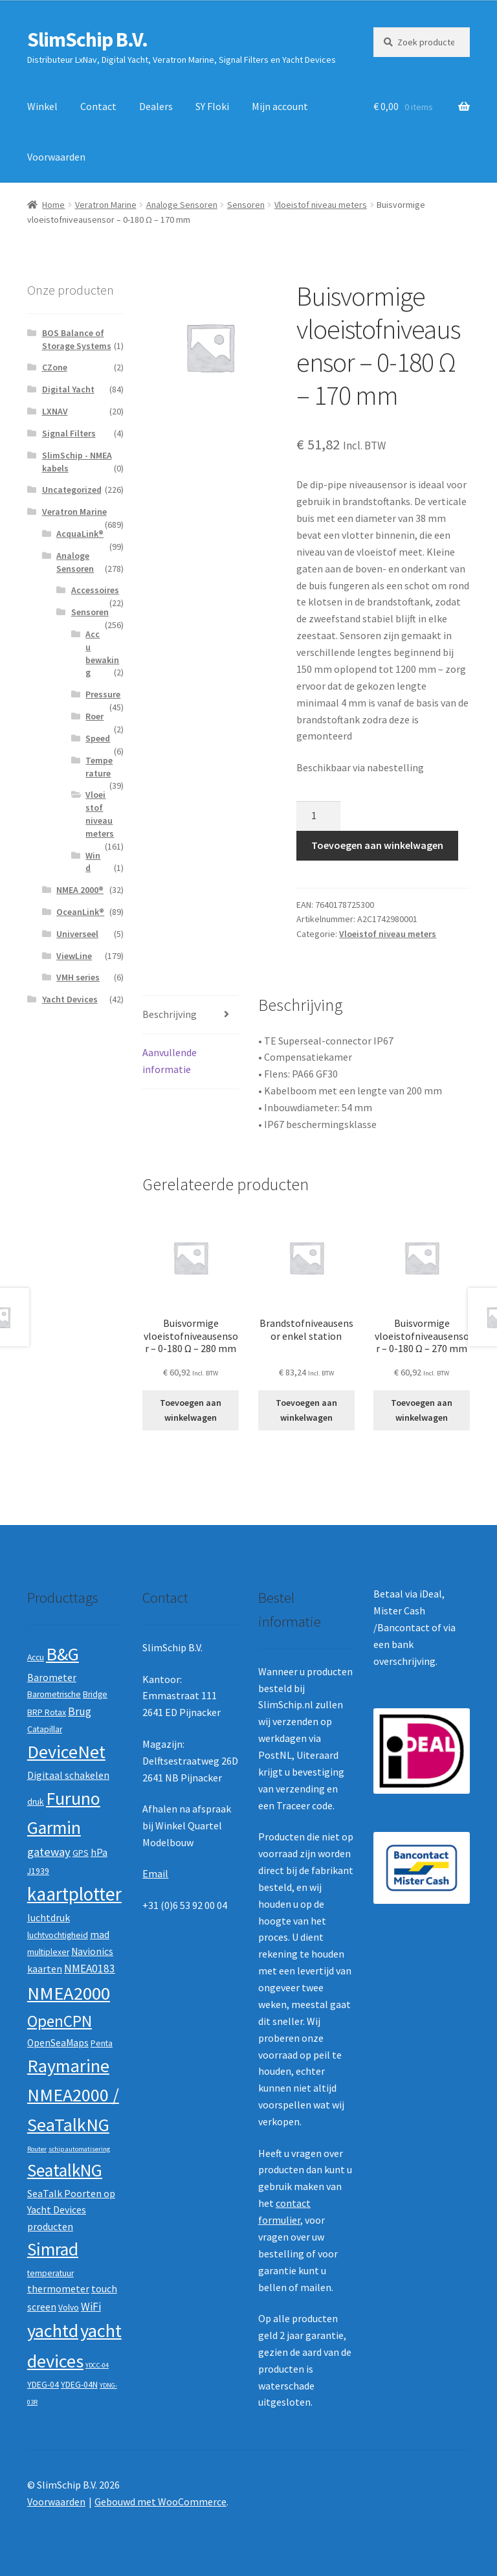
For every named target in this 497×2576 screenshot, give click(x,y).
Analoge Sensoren (181, 204)
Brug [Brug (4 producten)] (79, 1711)
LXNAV (55, 411)
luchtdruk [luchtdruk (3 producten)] (48, 1918)
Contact (98, 106)
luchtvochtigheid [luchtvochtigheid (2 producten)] (57, 1935)
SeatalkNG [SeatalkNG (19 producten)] (64, 2170)
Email (155, 1873)
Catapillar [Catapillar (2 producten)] (44, 1729)
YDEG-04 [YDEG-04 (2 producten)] (43, 2384)
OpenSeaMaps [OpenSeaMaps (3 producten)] (58, 2043)
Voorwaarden (56, 156)
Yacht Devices (70, 999)
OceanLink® (80, 912)
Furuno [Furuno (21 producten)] (73, 1798)
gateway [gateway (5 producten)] (49, 1851)
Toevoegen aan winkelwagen (377, 845)
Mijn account (280, 106)
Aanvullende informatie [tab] (169, 1061)
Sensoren (246, 204)
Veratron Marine (106, 204)
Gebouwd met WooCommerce (160, 2501)
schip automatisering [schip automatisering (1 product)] (79, 2149)
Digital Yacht (68, 389)
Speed (97, 738)
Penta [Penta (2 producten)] (102, 2043)
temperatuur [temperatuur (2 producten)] (50, 2273)
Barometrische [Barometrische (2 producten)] (54, 1694)
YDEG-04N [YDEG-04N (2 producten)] (79, 2384)
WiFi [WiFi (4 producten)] (91, 2306)
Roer (94, 716)
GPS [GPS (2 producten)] (80, 1853)
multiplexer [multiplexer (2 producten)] (48, 1952)
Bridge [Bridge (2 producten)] (95, 1694)
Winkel (42, 106)
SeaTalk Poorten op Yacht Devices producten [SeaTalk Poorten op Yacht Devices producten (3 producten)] (71, 2210)
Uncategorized (72, 489)
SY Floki (212, 106)
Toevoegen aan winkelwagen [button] (190, 1410)
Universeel (77, 934)
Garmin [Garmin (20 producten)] (54, 1827)
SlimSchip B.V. (87, 39)
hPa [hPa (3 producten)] (99, 1852)
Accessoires (95, 590)
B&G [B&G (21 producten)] (62, 1654)
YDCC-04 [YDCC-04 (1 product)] (97, 2365)
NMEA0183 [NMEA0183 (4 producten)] (89, 1968)
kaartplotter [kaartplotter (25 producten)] (74, 1894)
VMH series (78, 977)
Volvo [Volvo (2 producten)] (68, 2307)
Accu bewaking (102, 653)
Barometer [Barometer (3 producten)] (51, 1677)
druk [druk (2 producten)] (35, 1801)
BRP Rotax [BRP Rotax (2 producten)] (46, 1712)
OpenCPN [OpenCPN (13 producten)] (59, 2021)
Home (53, 204)
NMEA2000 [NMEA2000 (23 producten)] (68, 1993)
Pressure (102, 694)
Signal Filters (69, 433)
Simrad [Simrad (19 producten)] (52, 2249)
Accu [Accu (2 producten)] (35, 1657)
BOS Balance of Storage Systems (76, 339)
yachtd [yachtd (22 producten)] (52, 2330)
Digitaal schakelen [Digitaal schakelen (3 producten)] (68, 1775)
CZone (54, 367)
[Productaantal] (318, 816)
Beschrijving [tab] (169, 1014)
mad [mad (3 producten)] (99, 1934)
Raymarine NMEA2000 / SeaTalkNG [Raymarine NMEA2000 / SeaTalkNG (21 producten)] (73, 2095)
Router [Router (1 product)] (37, 2149)
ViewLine (74, 956)
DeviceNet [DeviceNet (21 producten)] (66, 1751)
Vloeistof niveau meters (320, 204)
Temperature (99, 766)
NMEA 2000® (80, 890)
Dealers (156, 106)
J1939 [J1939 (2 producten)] (38, 1871)
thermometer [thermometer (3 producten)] (58, 2289)
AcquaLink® (80, 533)
